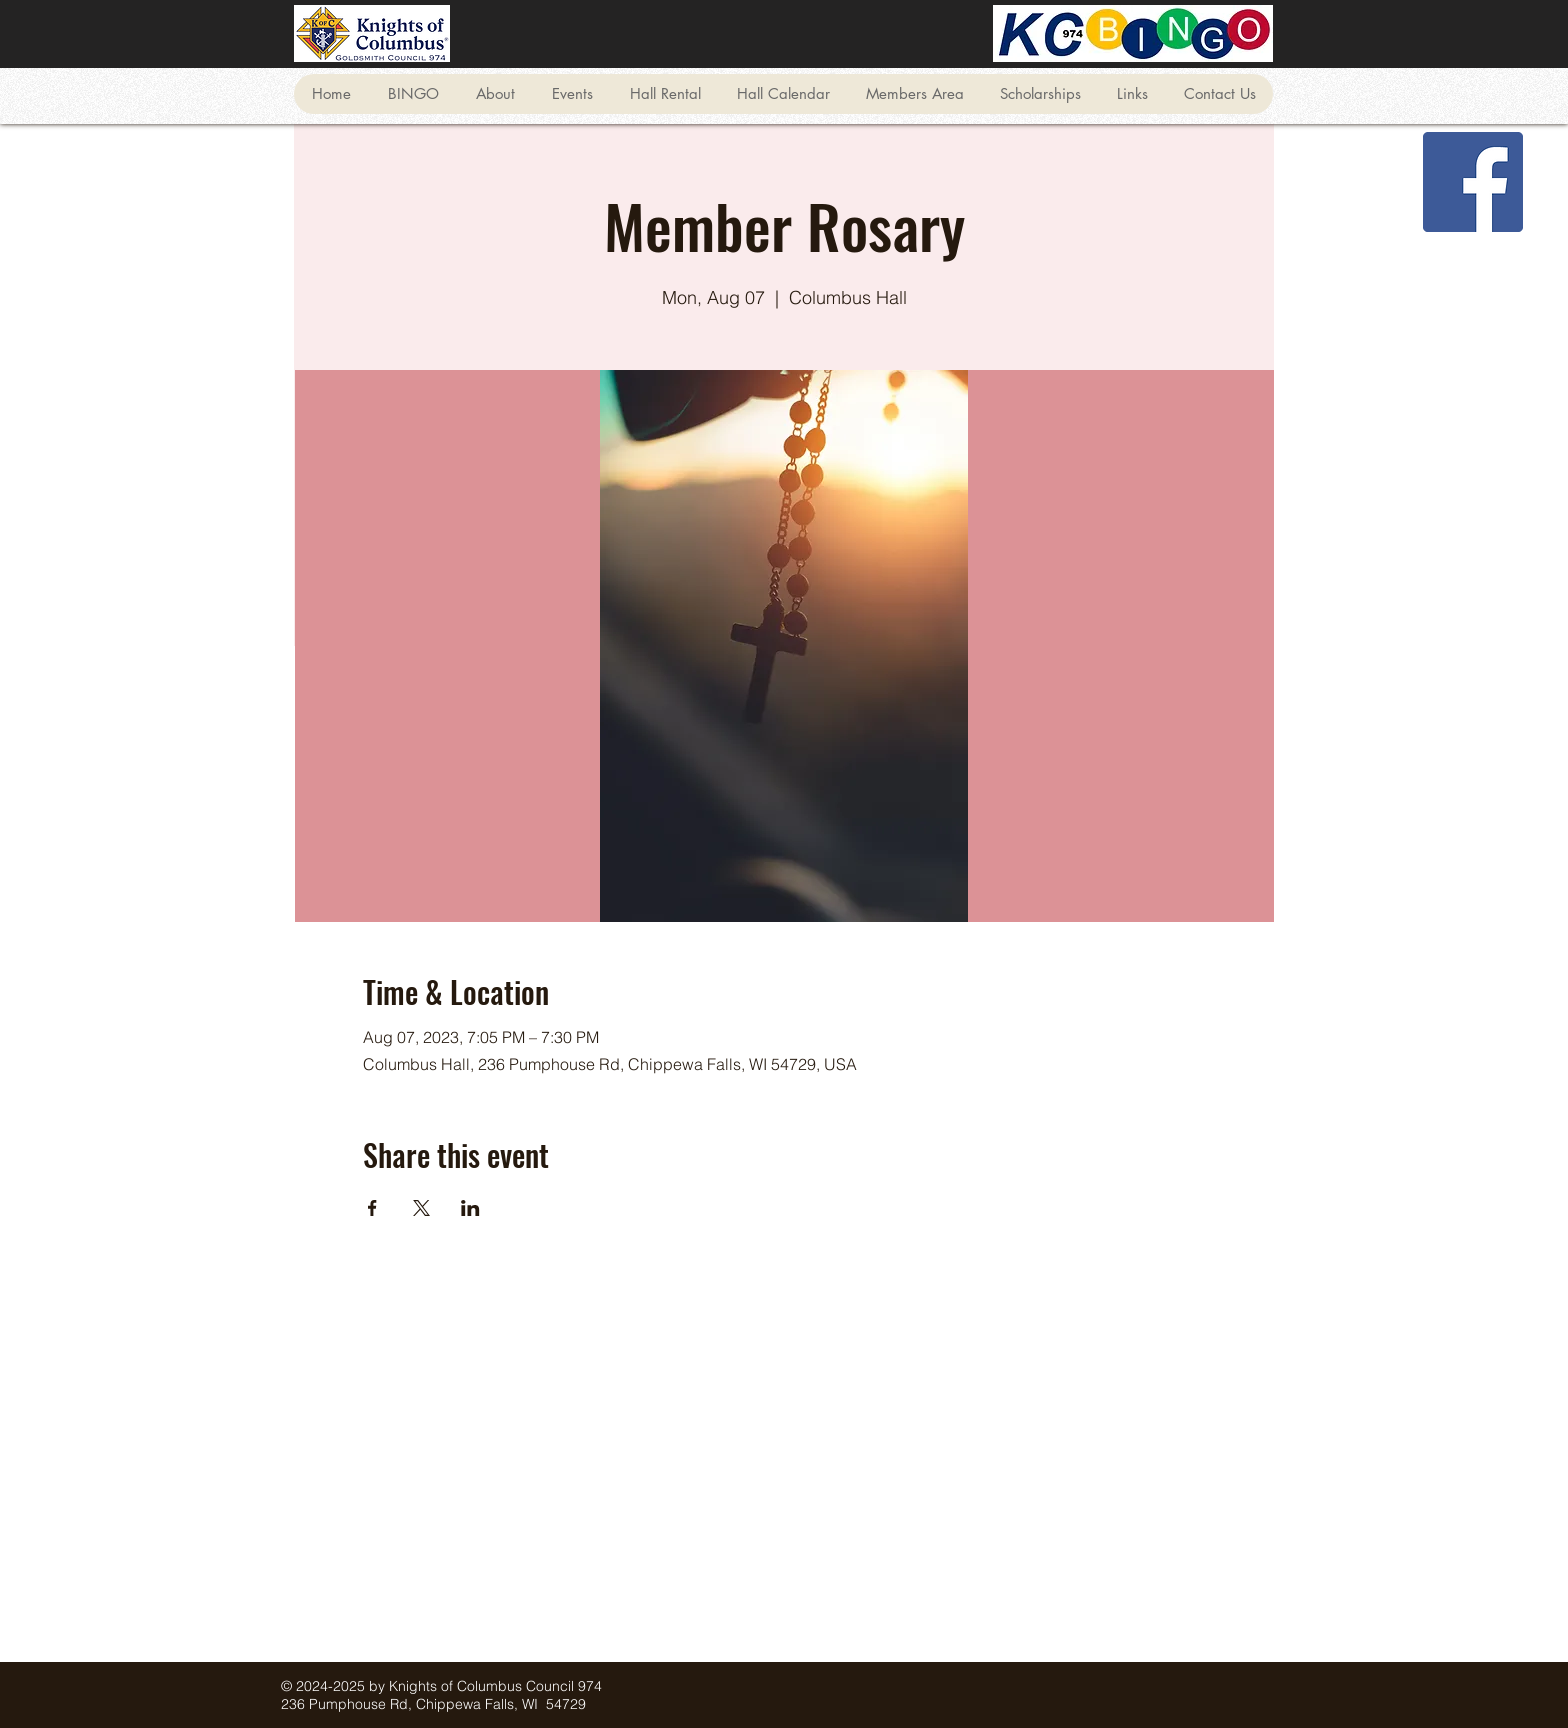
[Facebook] (1473, 182)
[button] (413, 94)
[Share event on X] (421, 1208)
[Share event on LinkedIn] (470, 1208)
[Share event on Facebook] (372, 1208)
